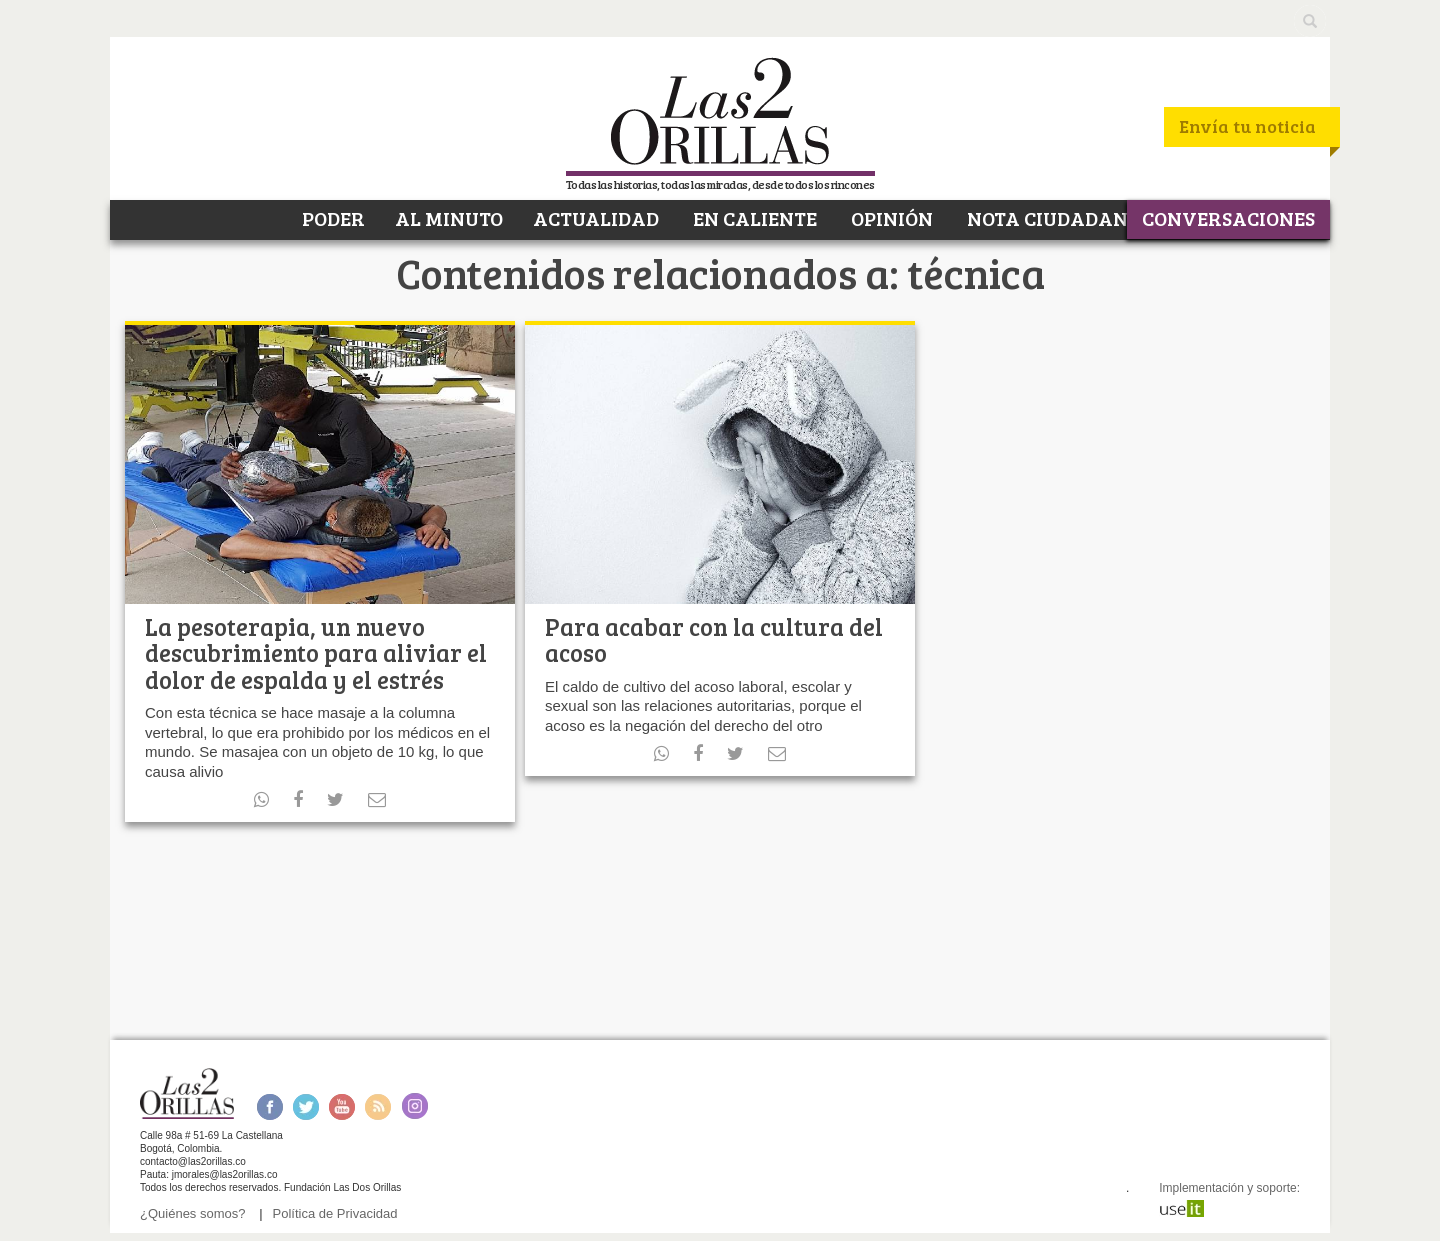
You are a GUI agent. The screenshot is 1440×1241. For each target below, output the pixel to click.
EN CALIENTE (753, 218)
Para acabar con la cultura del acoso (714, 639)
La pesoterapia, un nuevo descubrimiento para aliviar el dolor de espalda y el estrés (316, 653)
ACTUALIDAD (596, 218)
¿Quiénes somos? (193, 1213)
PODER (331, 218)
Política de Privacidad (335, 1213)
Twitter (306, 1106)
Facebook (269, 1106)
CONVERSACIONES (1228, 218)
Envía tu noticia (1247, 126)
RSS (378, 1106)
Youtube (342, 1106)
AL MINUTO (449, 218)
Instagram (414, 1106)
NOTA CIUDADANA (1052, 218)
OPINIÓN (890, 218)
